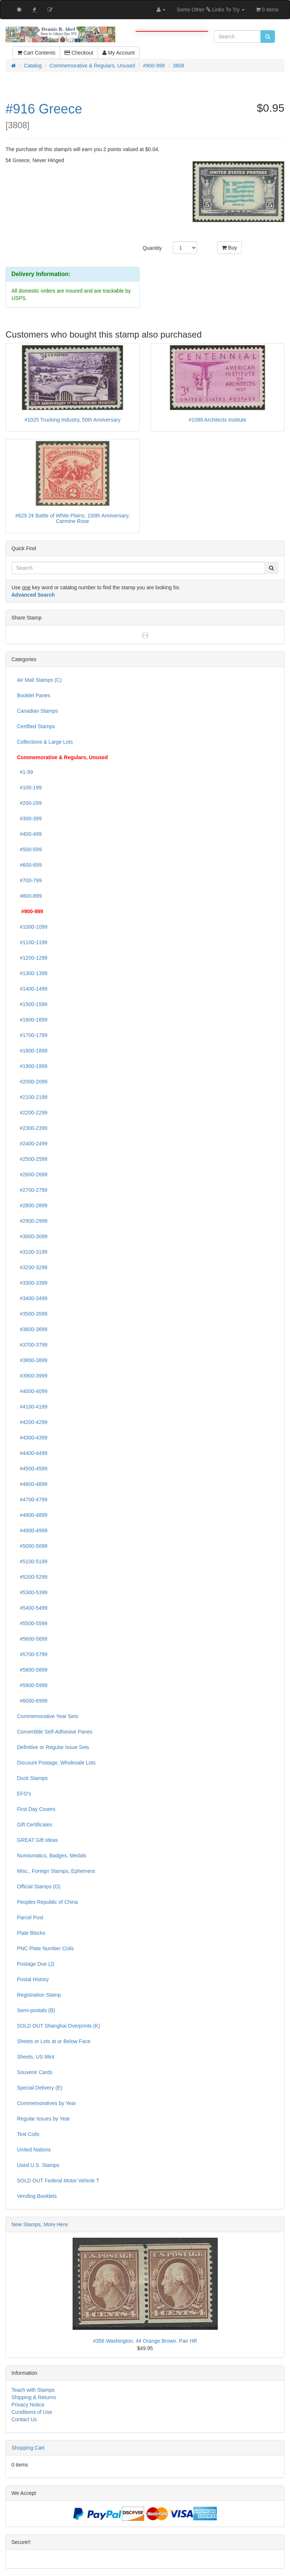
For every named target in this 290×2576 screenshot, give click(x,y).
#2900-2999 (32, 1221)
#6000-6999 (32, 1701)
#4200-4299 (32, 1422)
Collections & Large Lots (45, 742)
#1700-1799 (32, 1035)
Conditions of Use (31, 2412)
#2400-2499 (32, 1143)
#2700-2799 (32, 1190)
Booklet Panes (33, 695)
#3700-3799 (32, 1345)
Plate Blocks (31, 1933)
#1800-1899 (32, 1051)
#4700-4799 (32, 1499)
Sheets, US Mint (35, 2057)
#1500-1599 (32, 1004)
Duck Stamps (32, 1778)
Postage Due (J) (35, 1964)
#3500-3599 (32, 1314)
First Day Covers (36, 1809)
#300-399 (29, 818)
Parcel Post (30, 1917)
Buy (229, 248)
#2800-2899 (32, 1205)
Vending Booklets (37, 2196)
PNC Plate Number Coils (45, 1948)
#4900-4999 (32, 1530)
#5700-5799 (32, 1654)
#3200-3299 (32, 1267)
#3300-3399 (32, 1283)
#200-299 (29, 803)
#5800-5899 (32, 1670)
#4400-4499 (32, 1453)
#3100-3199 (32, 1252)
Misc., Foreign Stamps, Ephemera (56, 1871)
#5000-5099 (32, 1546)
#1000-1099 (32, 927)
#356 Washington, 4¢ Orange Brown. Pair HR (145, 2341)
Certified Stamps (36, 726)
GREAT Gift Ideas (37, 1840)
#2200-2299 (32, 1113)
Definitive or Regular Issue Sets (53, 1747)
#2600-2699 (32, 1174)
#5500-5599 (32, 1623)
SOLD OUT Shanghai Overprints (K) (58, 2026)
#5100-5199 (32, 1561)
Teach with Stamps (33, 2390)
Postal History (33, 1979)
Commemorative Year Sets (47, 1716)
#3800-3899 (32, 1360)
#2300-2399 (32, 1128)
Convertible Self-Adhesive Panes (54, 1732)
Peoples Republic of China (47, 1902)
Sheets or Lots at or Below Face (53, 2041)
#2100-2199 (32, 1097)
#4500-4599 (32, 1469)
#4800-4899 (32, 1515)
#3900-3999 (32, 1376)
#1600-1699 (32, 1020)
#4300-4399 (32, 1438)
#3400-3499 (32, 1298)
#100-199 (29, 787)
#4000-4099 (32, 1391)
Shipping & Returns (33, 2397)
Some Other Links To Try (211, 10)
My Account (118, 53)
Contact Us (24, 2419)
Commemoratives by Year (46, 2103)
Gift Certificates (34, 1825)
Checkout (78, 53)
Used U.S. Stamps (38, 2165)
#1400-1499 (32, 989)
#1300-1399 (32, 973)
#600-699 (29, 865)
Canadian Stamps (37, 711)
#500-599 (29, 849)
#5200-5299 (32, 1577)
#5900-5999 (32, 1685)
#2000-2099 (32, 1082)
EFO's (24, 1794)
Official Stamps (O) (38, 1886)
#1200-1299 (32, 958)
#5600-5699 (32, 1639)
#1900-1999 (32, 1066)
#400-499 (29, 834)
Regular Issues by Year (43, 2119)
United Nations (34, 2150)
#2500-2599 (32, 1159)
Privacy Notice (27, 2405)
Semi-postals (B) (36, 2010)
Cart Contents (36, 53)
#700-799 (29, 880)
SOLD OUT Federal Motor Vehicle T (58, 2181)
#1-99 (25, 772)
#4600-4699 (32, 1484)
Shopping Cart (28, 2448)
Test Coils (28, 2134)
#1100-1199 (32, 942)
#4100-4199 (32, 1407)
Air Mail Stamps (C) (39, 680)
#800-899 (29, 896)
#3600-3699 (32, 1329)
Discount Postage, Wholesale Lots (56, 1763)
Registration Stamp (39, 1995)
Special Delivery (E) (39, 2088)
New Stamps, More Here (39, 2224)
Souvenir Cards (35, 2072)
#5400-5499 (32, 1608)
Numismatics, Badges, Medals (51, 1855)
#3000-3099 (32, 1236)
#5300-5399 (32, 1592)
